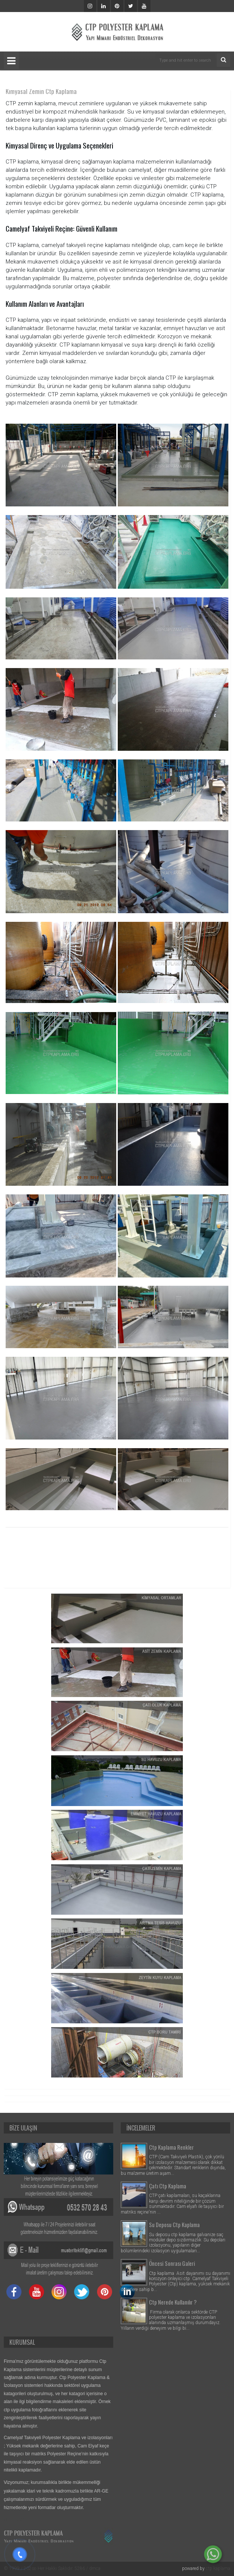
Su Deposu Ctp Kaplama (174, 2224)
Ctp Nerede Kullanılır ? (173, 2302)
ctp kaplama (218, 2568)
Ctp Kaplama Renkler (171, 2147)
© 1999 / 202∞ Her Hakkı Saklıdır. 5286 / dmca (52, 2568)
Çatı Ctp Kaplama (167, 2186)
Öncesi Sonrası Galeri (172, 2263)
